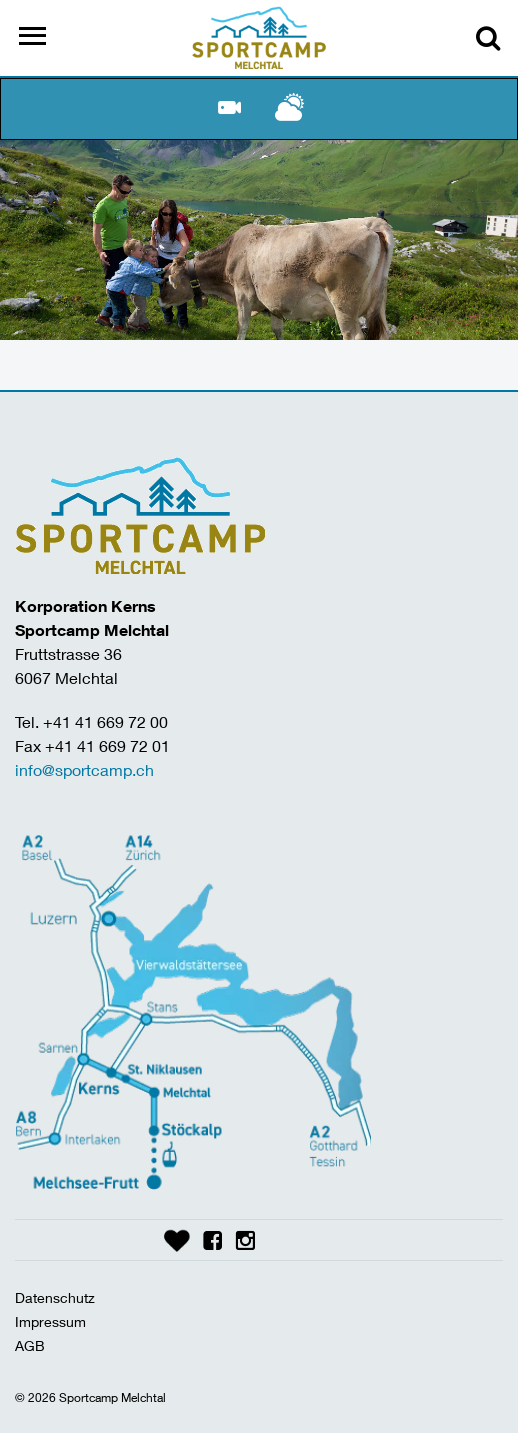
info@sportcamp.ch (84, 769)
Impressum (50, 1321)
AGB (30, 1345)
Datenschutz (55, 1297)
